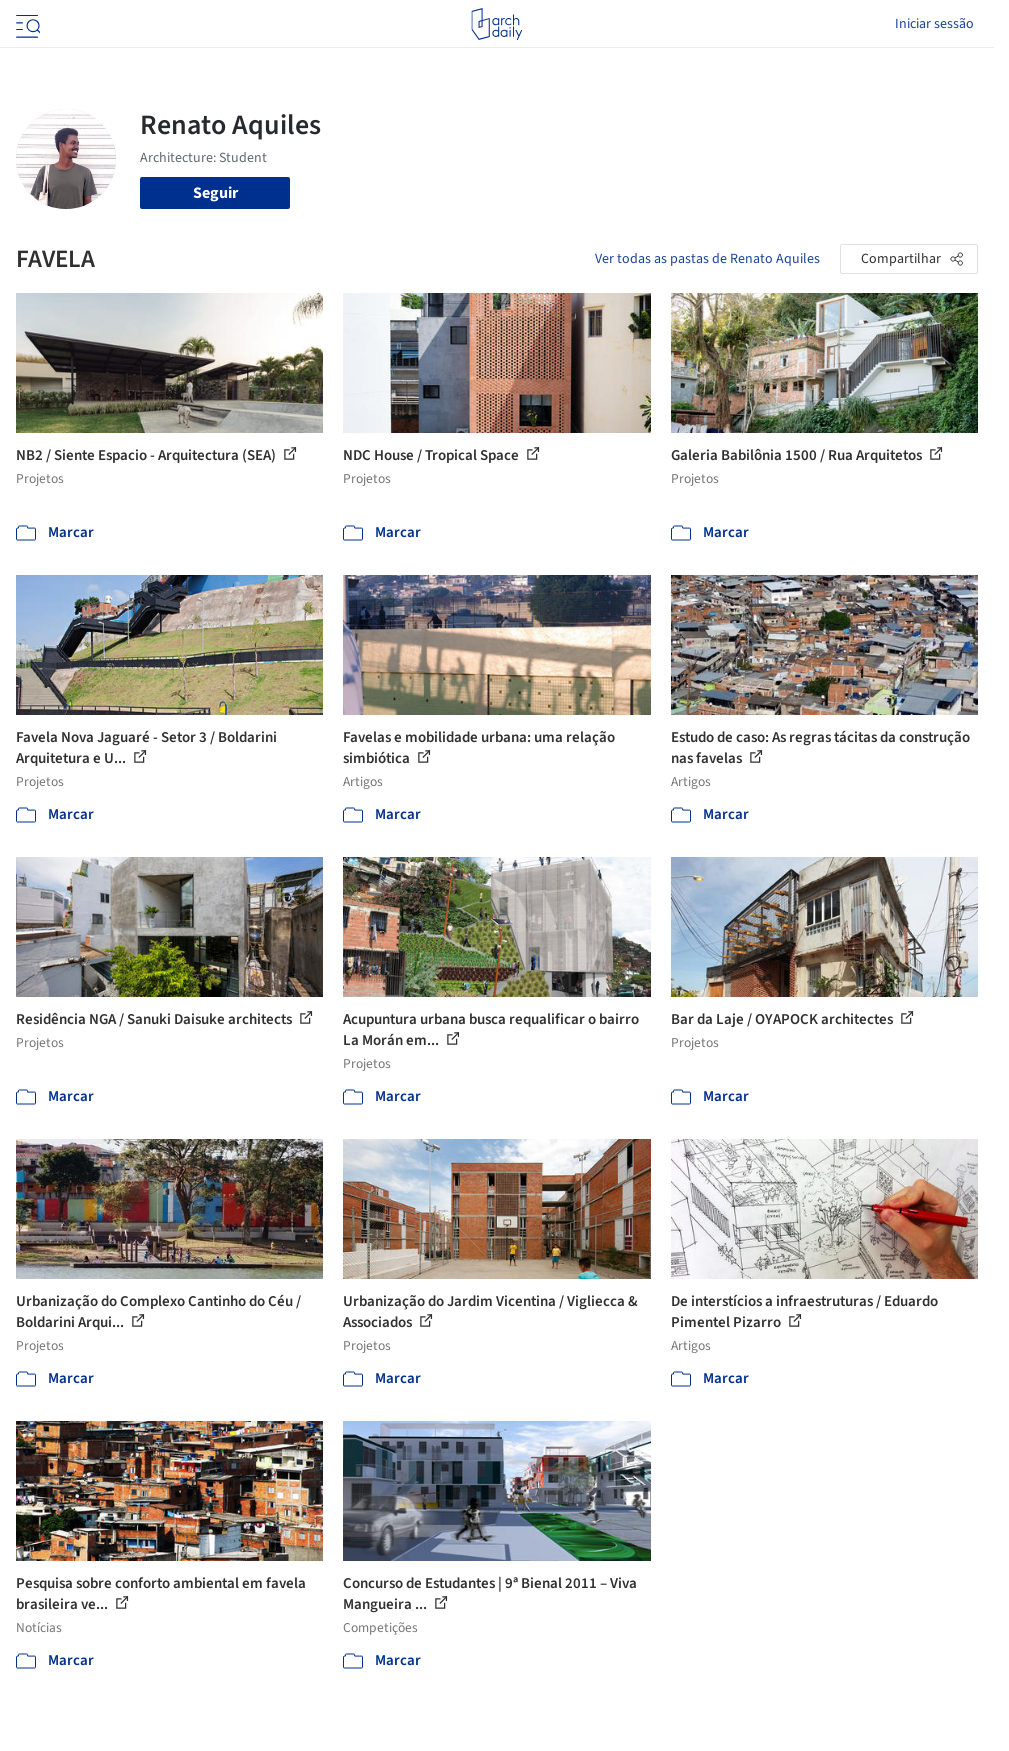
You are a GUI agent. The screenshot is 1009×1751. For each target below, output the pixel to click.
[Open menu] (26, 24)
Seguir (215, 193)
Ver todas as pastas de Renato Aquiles (707, 259)
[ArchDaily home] (496, 24)
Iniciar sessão (934, 24)
